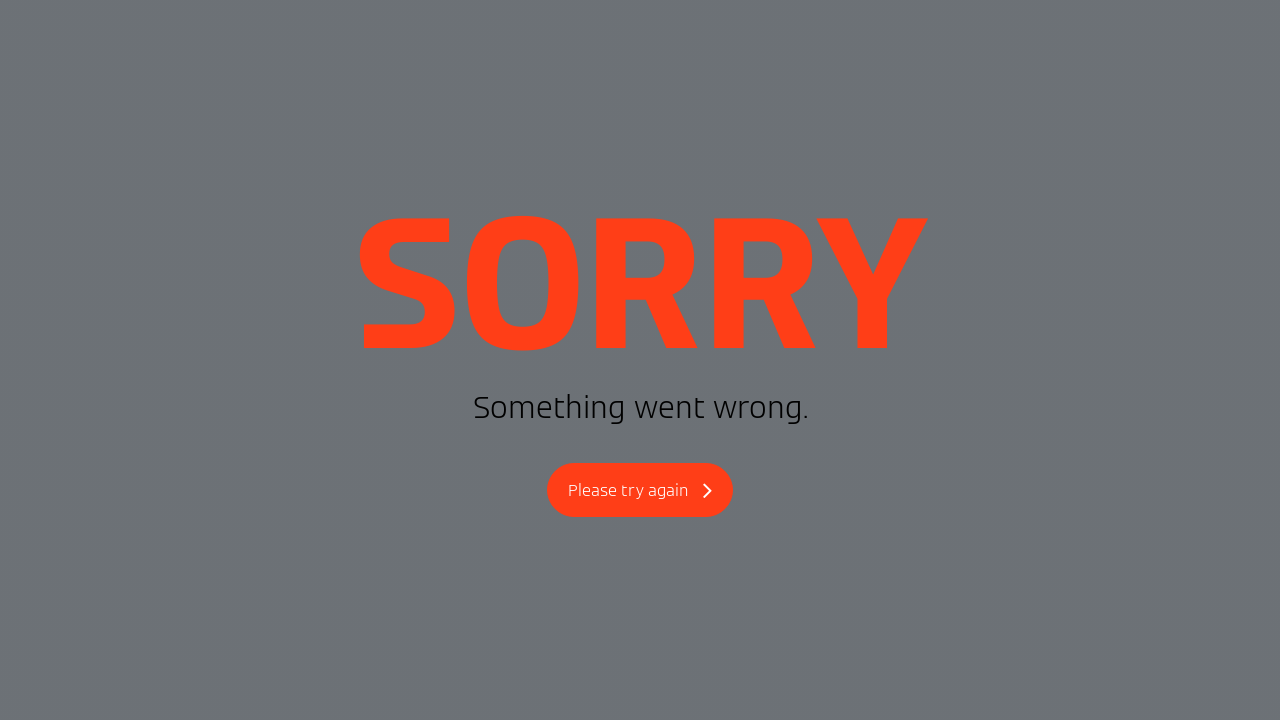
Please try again (640, 491)
